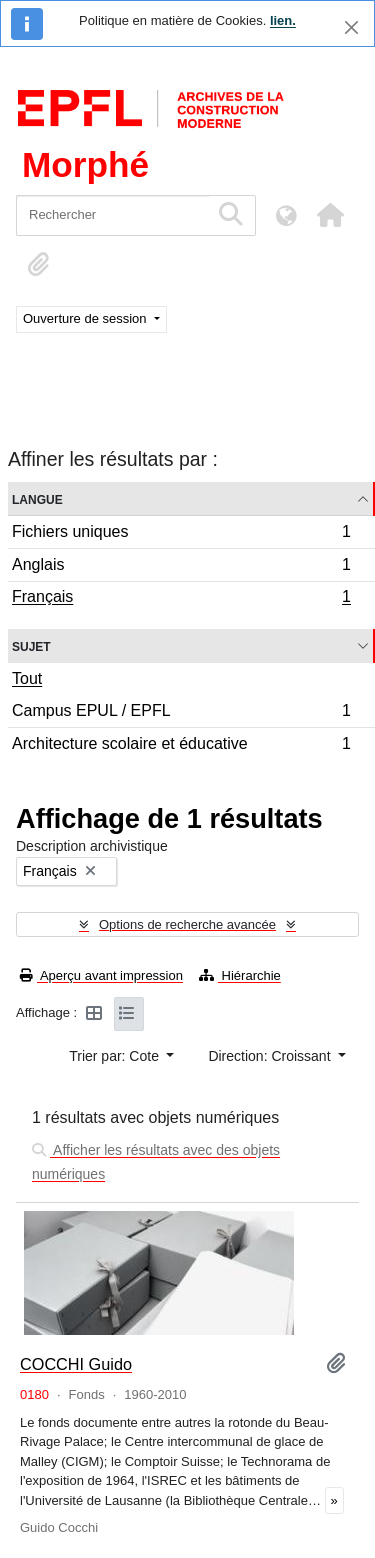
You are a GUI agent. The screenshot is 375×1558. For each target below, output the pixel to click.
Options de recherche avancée (187, 924)
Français (181, 599)
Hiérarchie (240, 975)
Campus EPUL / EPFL (181, 713)
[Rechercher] (112, 215)
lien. (283, 20)
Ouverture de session (86, 318)
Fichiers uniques (181, 534)
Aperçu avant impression (101, 975)
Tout (27, 678)
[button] (330, 215)
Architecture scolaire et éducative (181, 746)
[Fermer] (351, 27)
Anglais (181, 567)
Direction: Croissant (271, 1056)
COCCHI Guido (76, 1364)
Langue (37, 498)
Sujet (31, 645)
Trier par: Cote (116, 1056)
